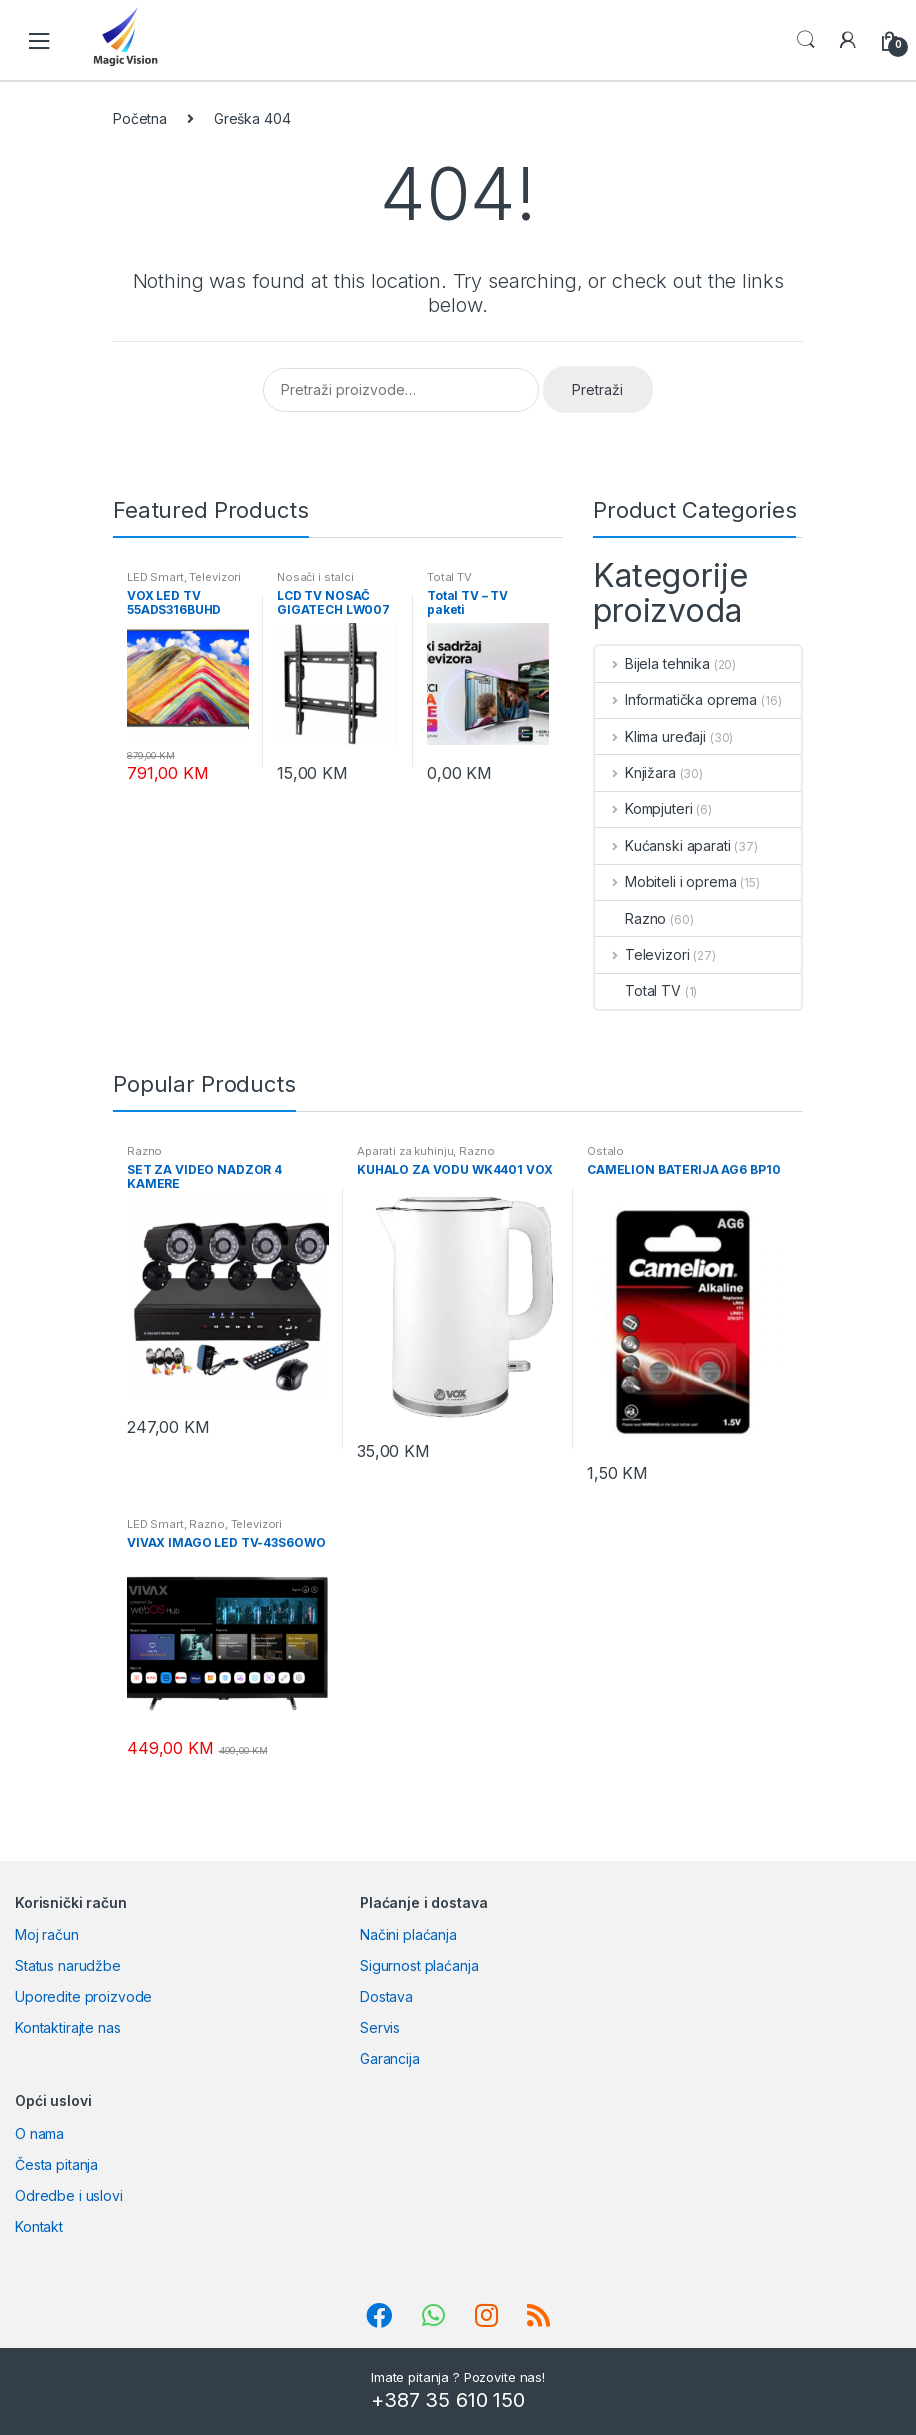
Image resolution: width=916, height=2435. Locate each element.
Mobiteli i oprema (665, 881)
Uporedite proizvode (83, 1996)
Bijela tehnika (652, 663)
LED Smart (155, 577)
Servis (380, 2027)
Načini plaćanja (408, 1934)
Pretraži (597, 389)
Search (806, 40)
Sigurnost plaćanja (419, 1965)
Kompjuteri (643, 808)
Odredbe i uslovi (69, 2195)
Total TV (449, 577)
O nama (39, 2133)
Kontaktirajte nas (68, 2027)
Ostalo (605, 1151)
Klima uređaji (650, 736)
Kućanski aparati (663, 845)
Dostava (386, 1996)
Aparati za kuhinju (405, 1151)
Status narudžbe (68, 1965)
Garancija (390, 2058)
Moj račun (47, 1934)
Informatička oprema (676, 699)
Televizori (215, 577)
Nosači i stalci (315, 577)
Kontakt (39, 2226)
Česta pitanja (56, 2164)
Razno (630, 918)
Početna (140, 118)
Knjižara (635, 772)
